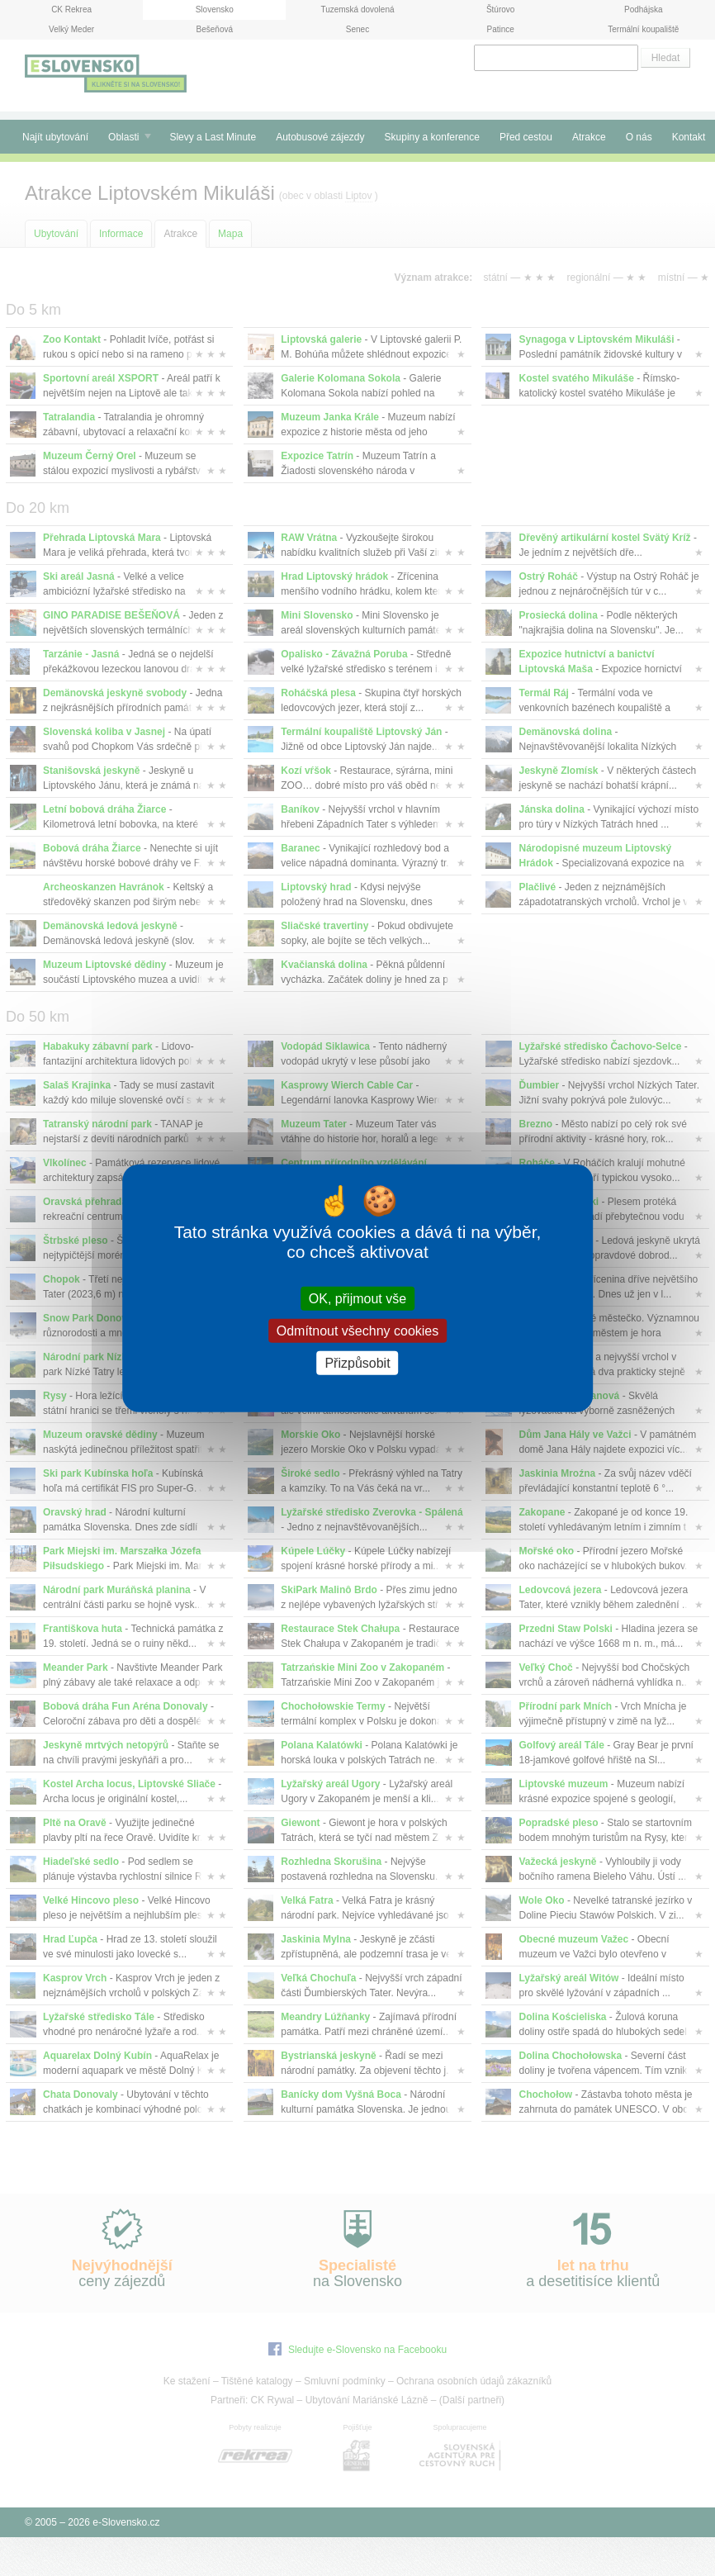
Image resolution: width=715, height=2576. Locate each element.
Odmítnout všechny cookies (358, 1330)
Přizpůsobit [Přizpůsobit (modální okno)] (357, 1363)
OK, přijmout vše (357, 1298)
